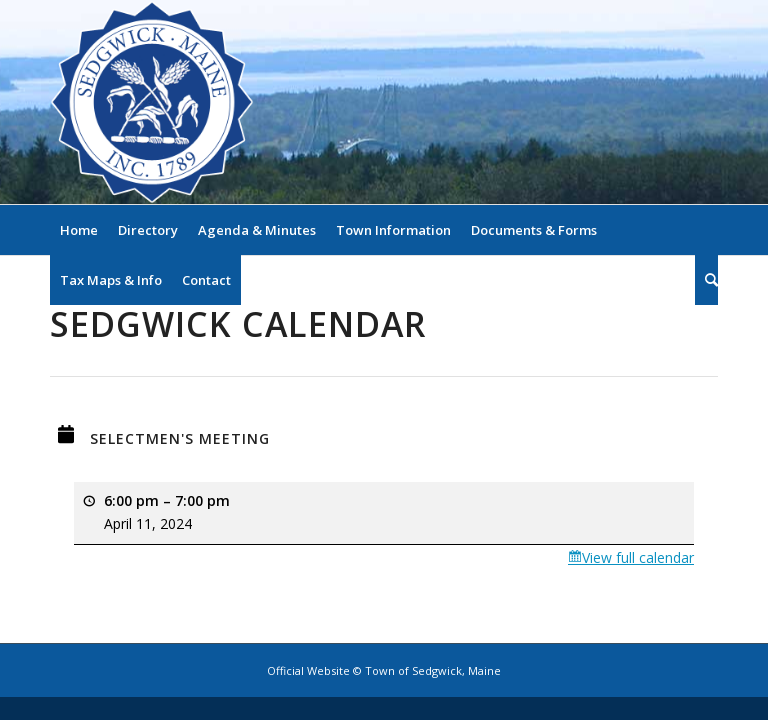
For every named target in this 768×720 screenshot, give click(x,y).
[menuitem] (79, 230)
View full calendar (638, 557)
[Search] (706, 280)
